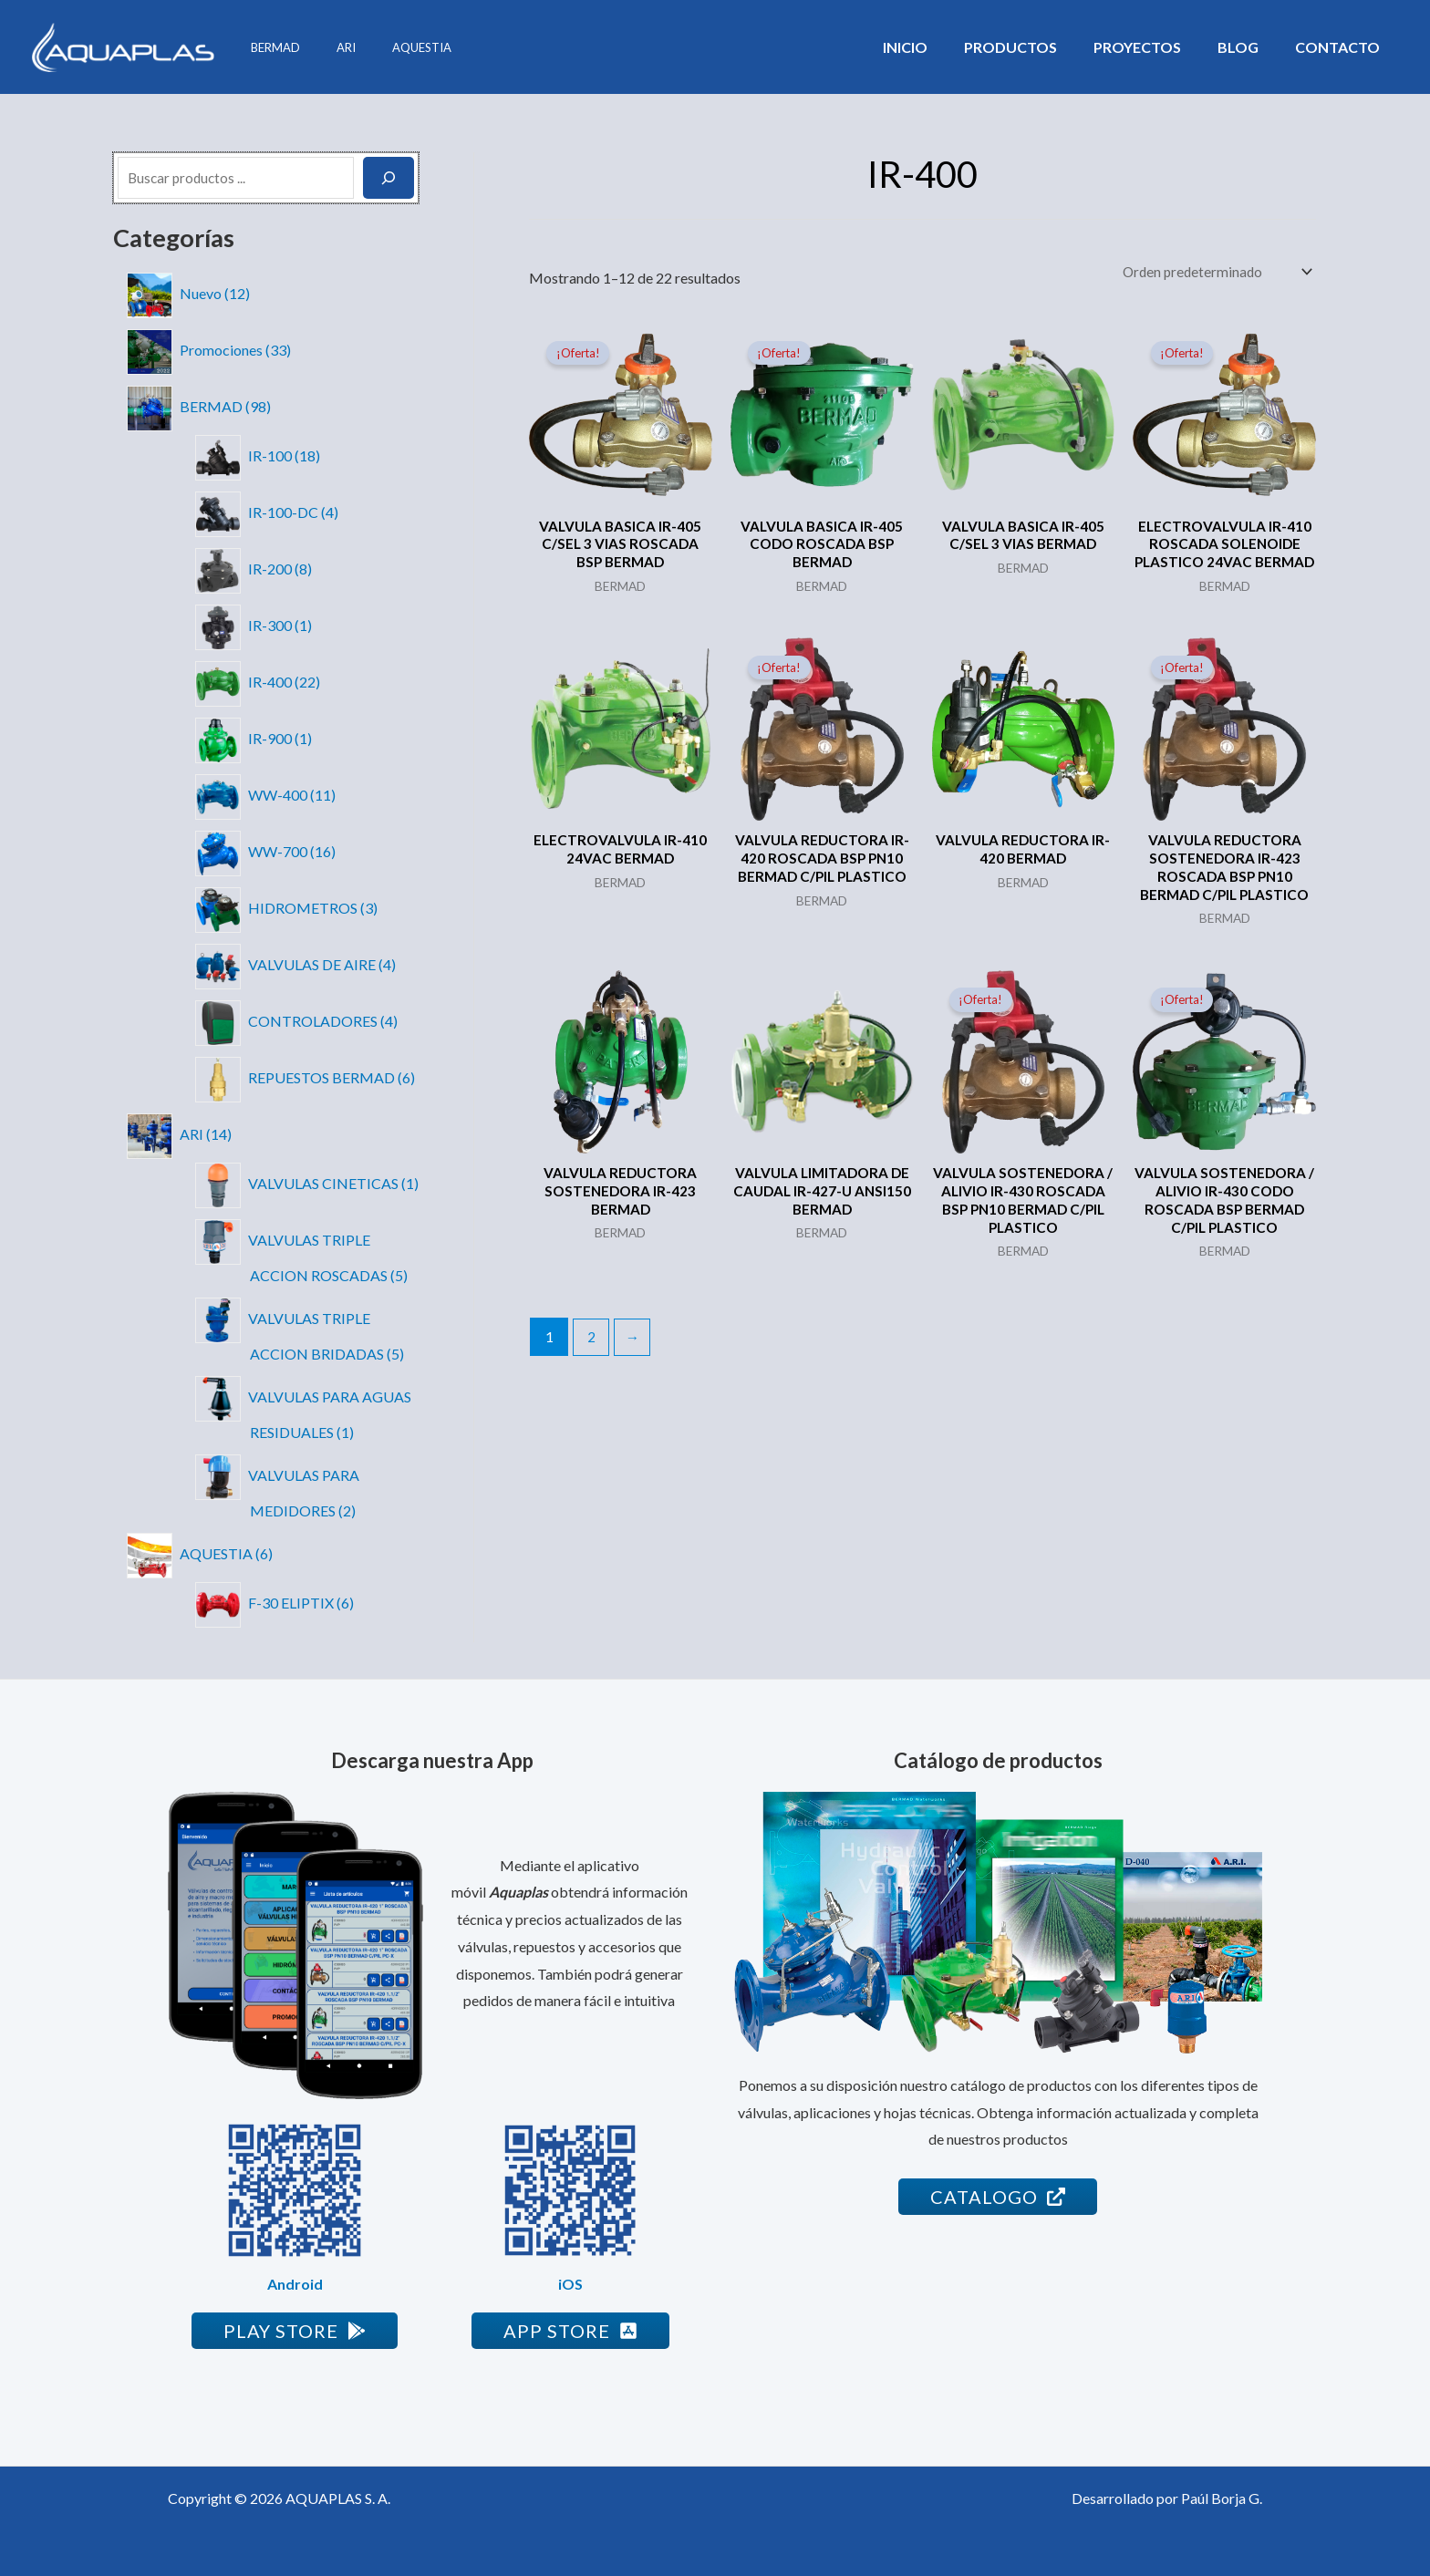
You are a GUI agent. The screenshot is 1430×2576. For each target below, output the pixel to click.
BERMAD (269, 47)
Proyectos (1155, 47)
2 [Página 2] (592, 1368)
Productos (1036, 47)
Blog (1248, 47)
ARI (327, 47)
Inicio (938, 47)
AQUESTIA (390, 47)
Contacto (1341, 47)
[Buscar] (388, 178)
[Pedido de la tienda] (1212, 272)
